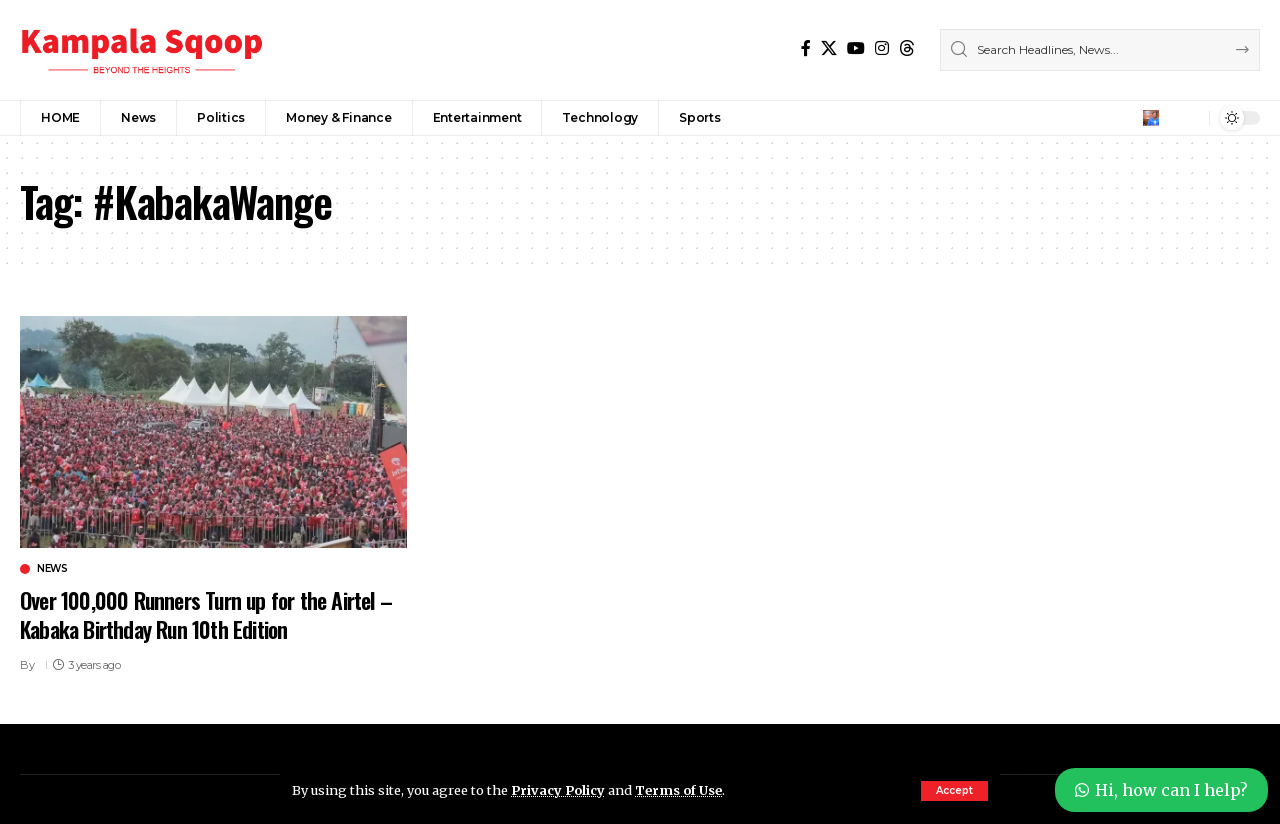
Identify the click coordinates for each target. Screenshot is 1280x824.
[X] (829, 48)
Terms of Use (678, 790)
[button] (954, 791)
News (52, 569)
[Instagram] (882, 48)
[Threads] (907, 48)
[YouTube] (856, 48)
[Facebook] (806, 48)
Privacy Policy (558, 790)
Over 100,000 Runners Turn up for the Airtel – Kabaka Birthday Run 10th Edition (206, 614)
